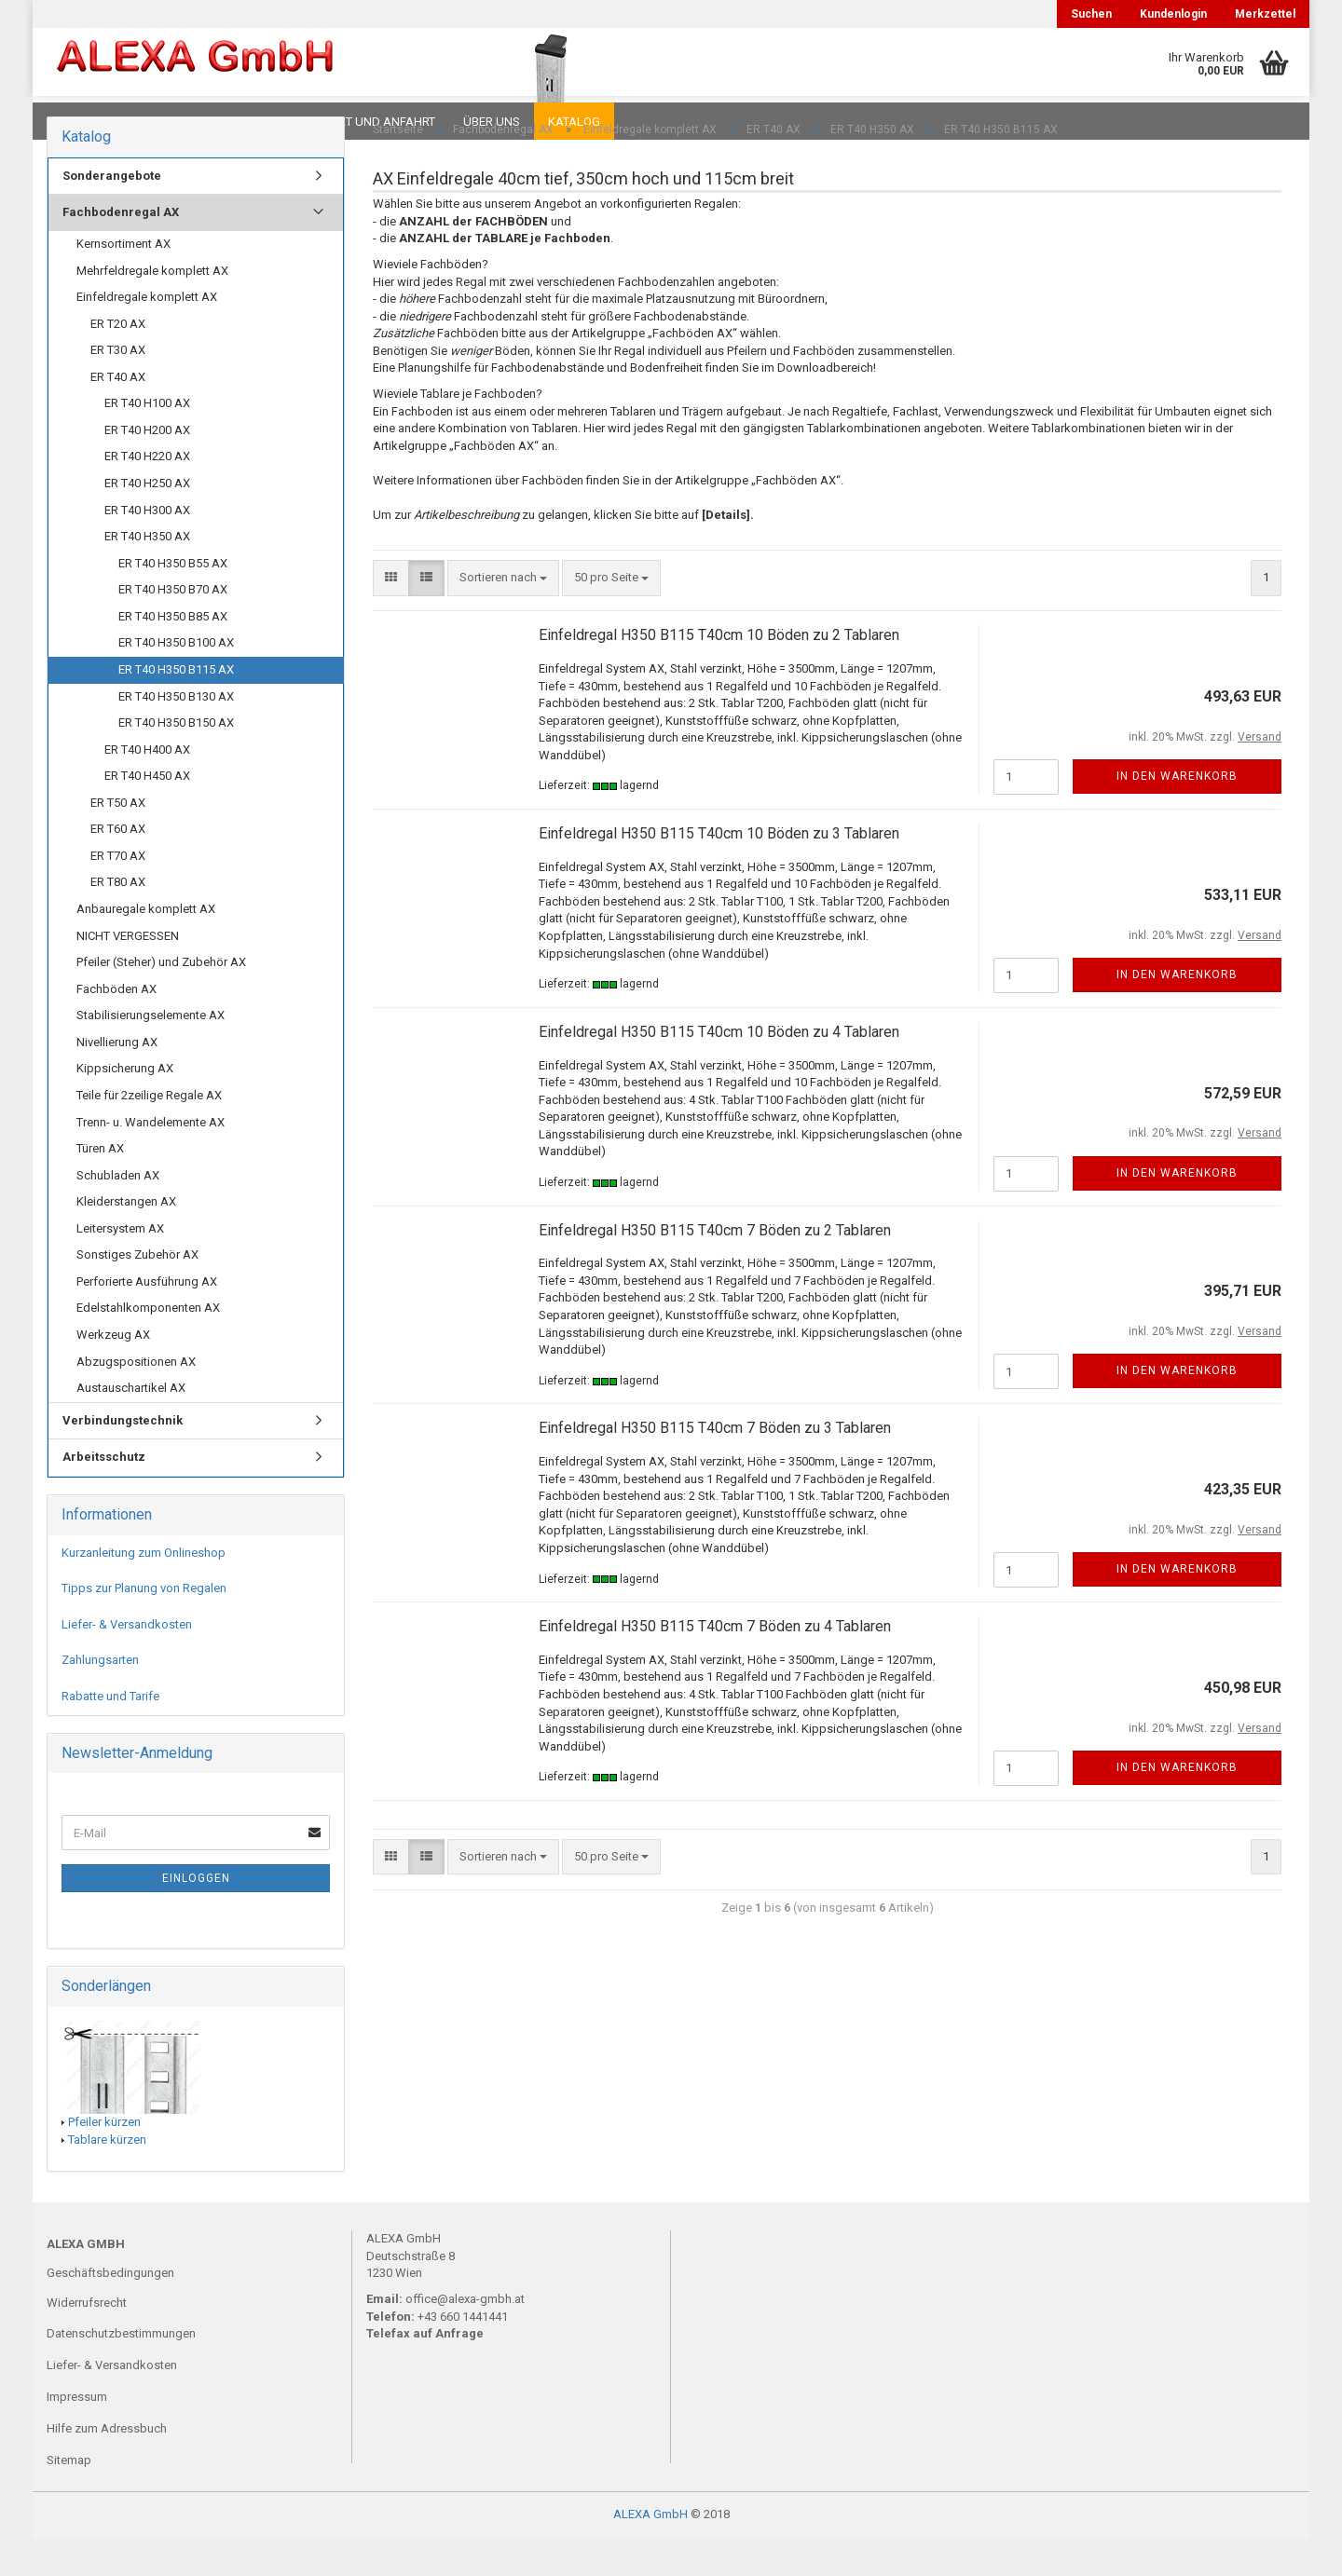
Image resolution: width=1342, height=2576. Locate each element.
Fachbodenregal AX (120, 249)
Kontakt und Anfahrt (367, 122)
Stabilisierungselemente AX (150, 1052)
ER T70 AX (117, 893)
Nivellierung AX (116, 1079)
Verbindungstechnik (122, 1458)
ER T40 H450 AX (147, 813)
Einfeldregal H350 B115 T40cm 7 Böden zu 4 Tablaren (715, 1663)
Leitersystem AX (120, 1266)
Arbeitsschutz (103, 1494)
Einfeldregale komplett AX (146, 334)
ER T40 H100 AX (147, 440)
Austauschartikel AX (130, 1425)
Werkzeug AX (113, 1372)
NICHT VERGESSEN (127, 973)
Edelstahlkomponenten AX (148, 1345)
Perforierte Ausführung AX (146, 1319)
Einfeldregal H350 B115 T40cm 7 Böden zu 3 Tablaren (715, 1465)
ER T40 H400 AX (147, 787)
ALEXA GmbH (650, 2551)
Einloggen (196, 1915)
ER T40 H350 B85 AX (172, 654)
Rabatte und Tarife (110, 1733)
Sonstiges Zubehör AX (137, 1292)
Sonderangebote (111, 213)
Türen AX (100, 1186)
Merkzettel (1265, 13)
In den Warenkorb (1177, 813)
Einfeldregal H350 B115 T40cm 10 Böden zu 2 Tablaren (719, 672)
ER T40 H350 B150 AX (176, 760)
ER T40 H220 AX (147, 493)
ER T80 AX (117, 919)
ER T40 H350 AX (147, 573)
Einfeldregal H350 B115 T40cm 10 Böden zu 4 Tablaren (719, 1069)
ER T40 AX (117, 414)
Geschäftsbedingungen (110, 2310)
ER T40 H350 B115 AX (176, 707)
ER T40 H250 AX (147, 520)
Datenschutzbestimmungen (121, 2371)
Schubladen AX (117, 1213)
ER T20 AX (117, 361)
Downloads (86, 122)
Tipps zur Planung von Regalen (144, 1625)
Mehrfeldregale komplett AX (152, 308)
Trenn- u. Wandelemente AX (150, 1159)
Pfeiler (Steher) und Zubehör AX (161, 999)
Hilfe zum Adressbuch (107, 2466)
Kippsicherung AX (124, 1105)
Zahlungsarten (100, 1697)
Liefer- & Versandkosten (127, 1662)
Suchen (1091, 13)
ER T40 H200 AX (147, 467)
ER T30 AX (117, 387)
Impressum (77, 2434)
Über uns (491, 122)
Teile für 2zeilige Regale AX (149, 1132)
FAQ (163, 122)
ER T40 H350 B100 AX (176, 680)
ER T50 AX (117, 840)
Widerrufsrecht (87, 2340)
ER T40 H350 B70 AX (172, 627)
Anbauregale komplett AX (145, 946)
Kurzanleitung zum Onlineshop (144, 1590)
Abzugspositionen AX (136, 1399)
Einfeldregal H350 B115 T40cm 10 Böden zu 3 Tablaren (719, 870)
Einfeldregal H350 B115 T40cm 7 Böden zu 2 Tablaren (715, 1267)
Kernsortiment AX (123, 281)
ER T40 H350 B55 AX (172, 600)
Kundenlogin (1173, 13)
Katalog (574, 122)
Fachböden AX (116, 1026)
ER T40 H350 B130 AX (176, 734)
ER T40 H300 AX (147, 547)
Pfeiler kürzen (104, 2159)
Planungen (237, 122)
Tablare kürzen (107, 2177)
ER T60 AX (117, 866)
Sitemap (69, 2497)
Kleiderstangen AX (126, 1239)
